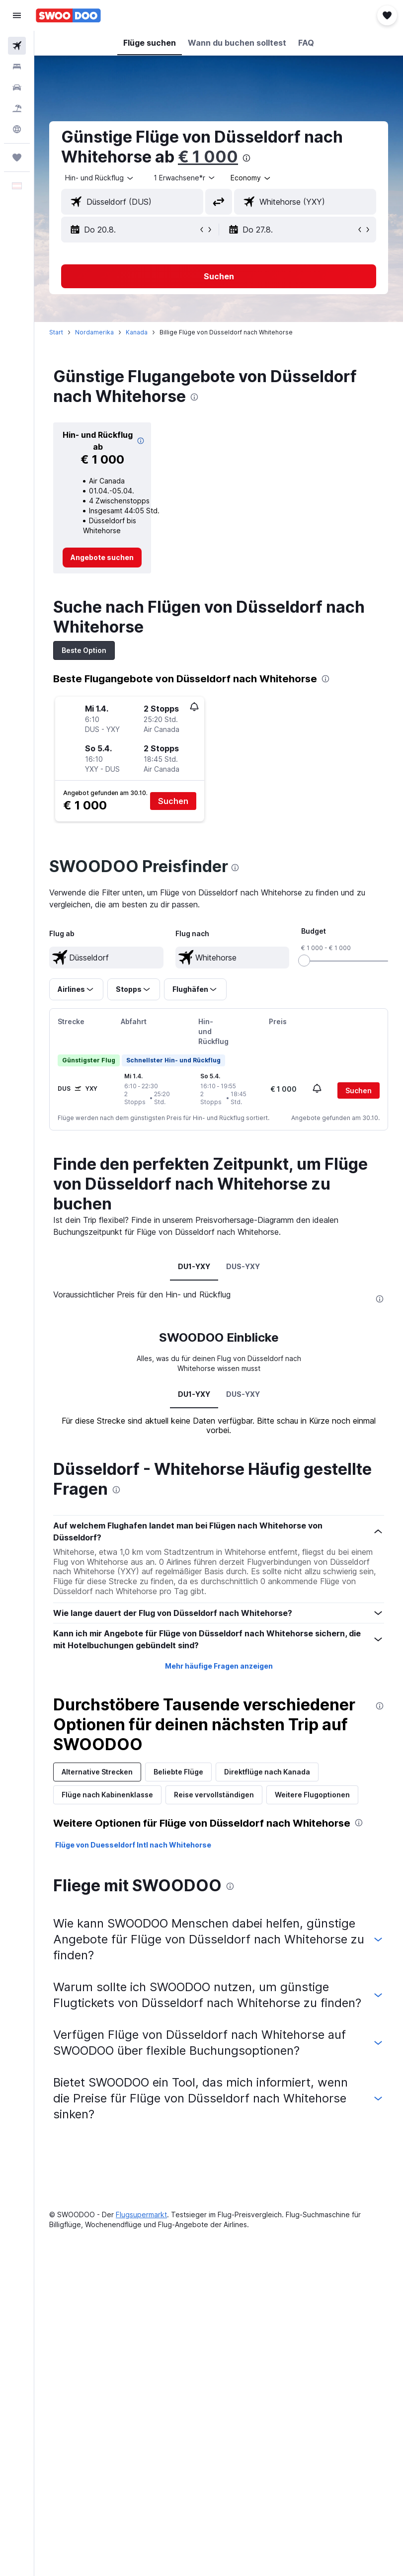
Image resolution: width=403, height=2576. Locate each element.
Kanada (137, 332)
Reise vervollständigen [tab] (214, 1794)
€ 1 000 (208, 156)
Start (56, 332)
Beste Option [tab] (84, 650)
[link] (102, 557)
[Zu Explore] (17, 129)
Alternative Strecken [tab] (97, 1772)
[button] (17, 15)
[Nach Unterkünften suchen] (17, 67)
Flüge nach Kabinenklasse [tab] (107, 1794)
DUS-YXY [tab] (243, 1266)
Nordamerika (94, 332)
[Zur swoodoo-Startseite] (68, 15)
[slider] (304, 960)
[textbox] (106, 957)
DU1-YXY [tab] (194, 1266)
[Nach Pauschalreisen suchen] (17, 108)
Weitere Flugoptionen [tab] (312, 1794)
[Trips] (17, 157)
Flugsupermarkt (141, 2214)
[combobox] (251, 178)
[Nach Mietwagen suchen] (17, 87)
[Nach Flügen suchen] (17, 46)
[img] (141, 441)
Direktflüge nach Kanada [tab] (267, 1772)
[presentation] (246, 158)
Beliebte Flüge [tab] (178, 1772)
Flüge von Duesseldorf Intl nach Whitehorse (133, 1845)
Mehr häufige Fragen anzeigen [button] (219, 1666)
